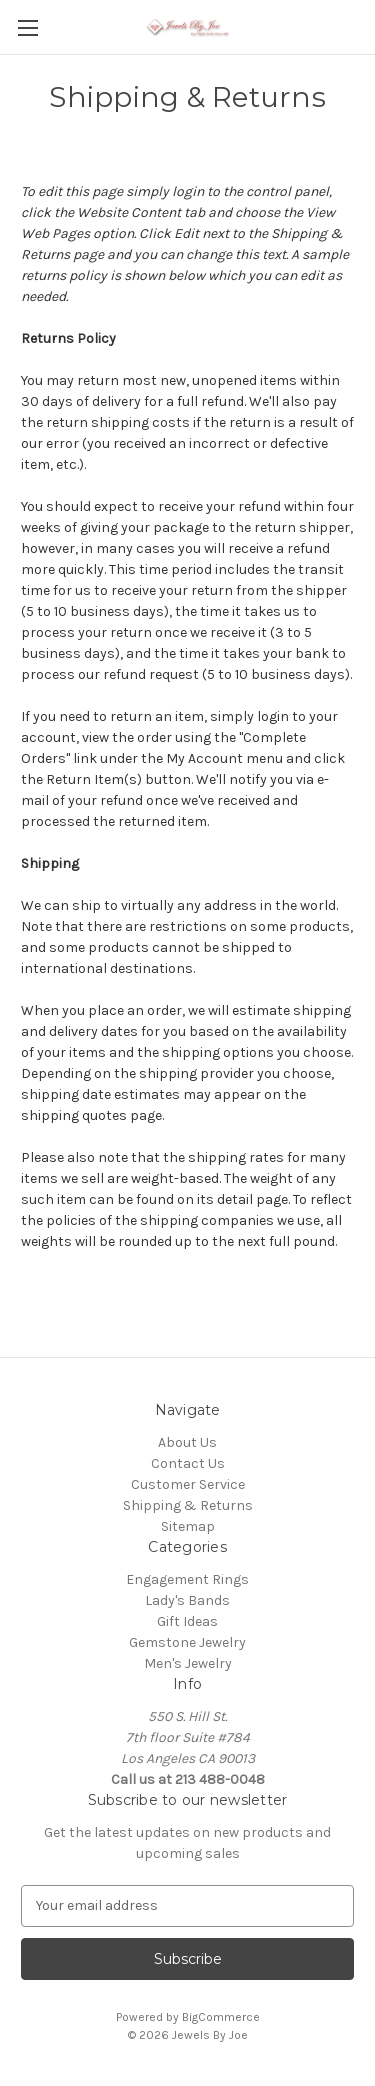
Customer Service (188, 1484)
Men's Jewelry (188, 1663)
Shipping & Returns (188, 1505)
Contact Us (188, 1463)
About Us (187, 1442)
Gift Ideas (187, 1621)
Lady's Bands (187, 1600)
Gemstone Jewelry (187, 1642)
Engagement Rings (187, 1579)
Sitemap (188, 1526)
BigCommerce (221, 2017)
